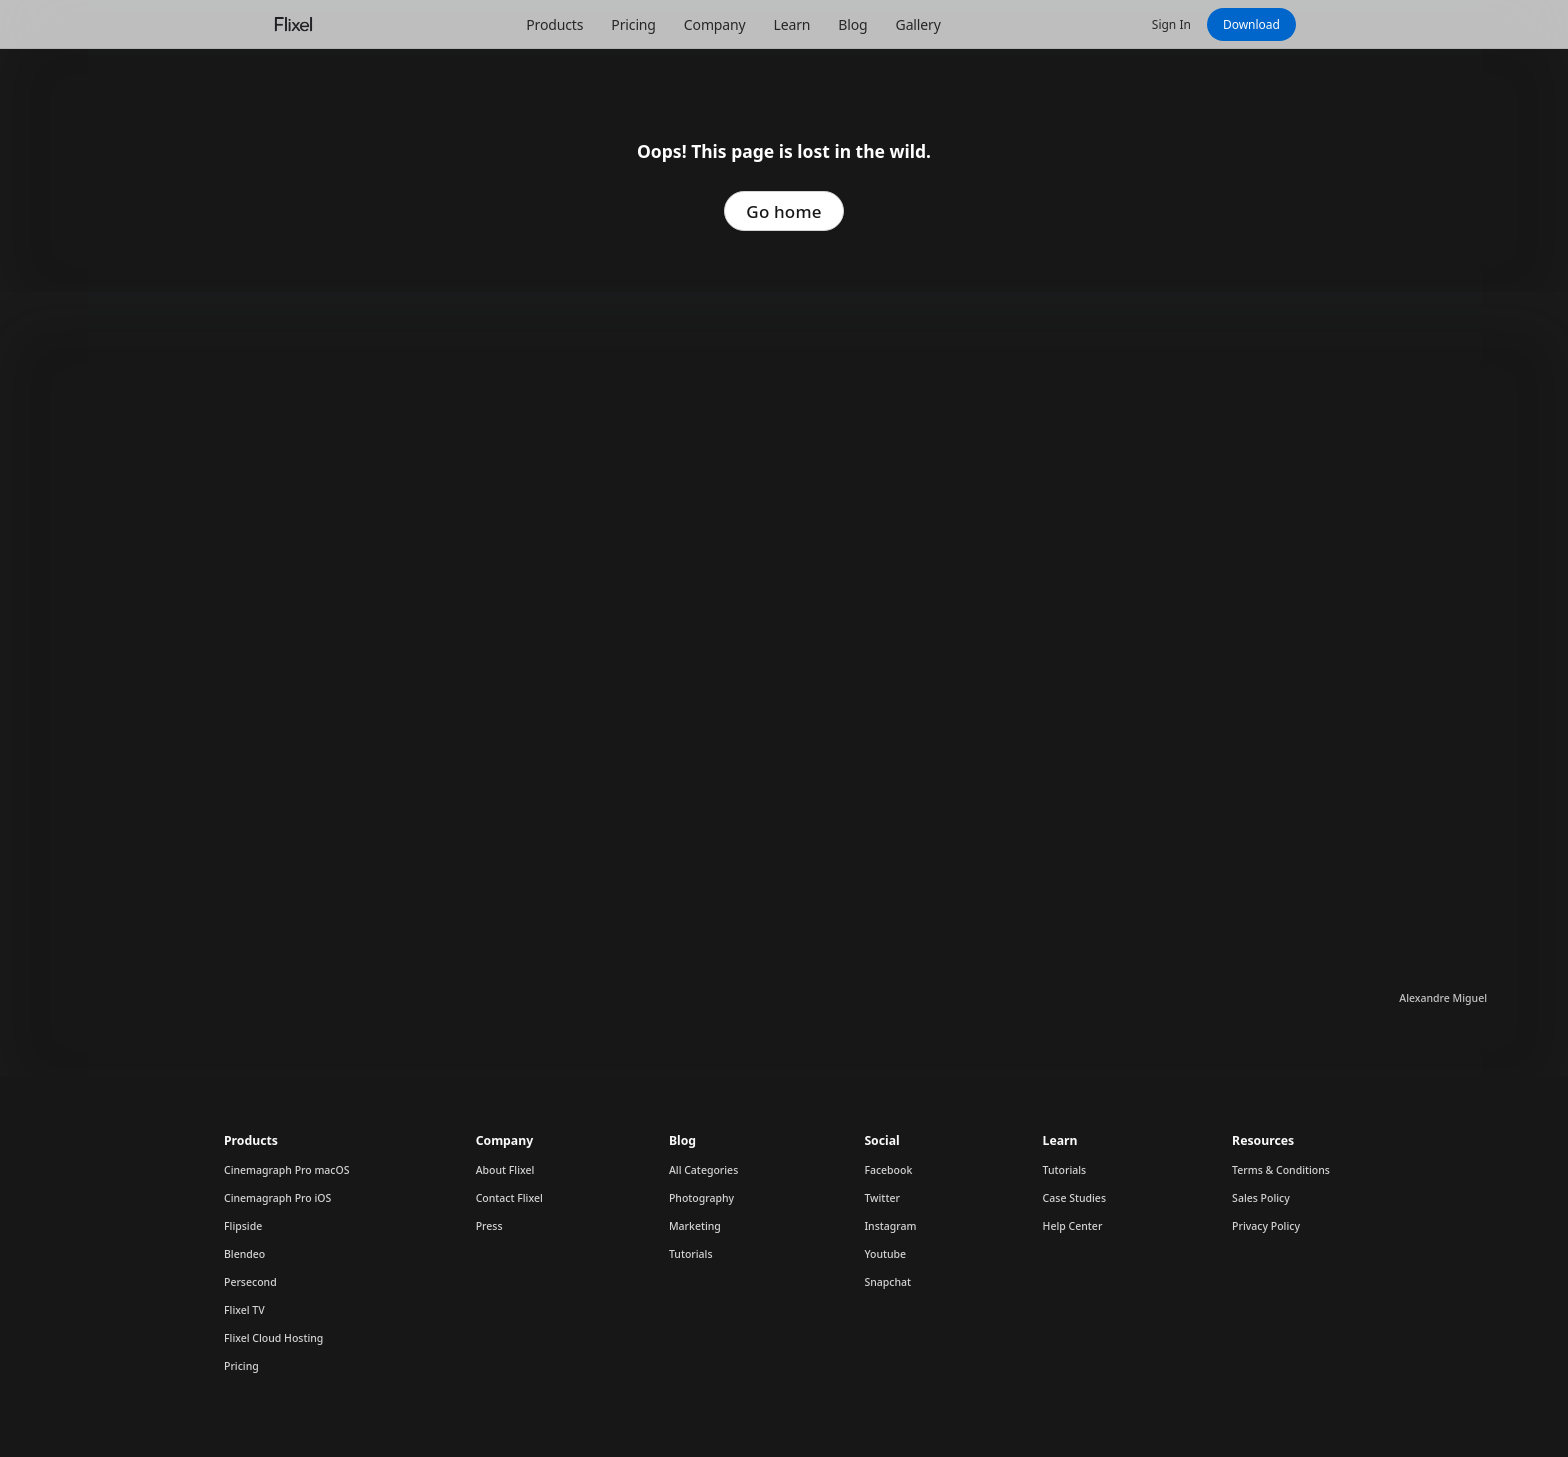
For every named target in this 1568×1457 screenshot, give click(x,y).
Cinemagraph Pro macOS (287, 1170)
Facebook (888, 1170)
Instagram (890, 1226)
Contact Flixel (509, 1198)
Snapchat (887, 1282)
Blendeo (244, 1254)
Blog (852, 24)
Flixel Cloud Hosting (273, 1338)
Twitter (882, 1198)
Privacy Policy (1266, 1226)
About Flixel (505, 1170)
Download (1251, 24)
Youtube (885, 1254)
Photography (701, 1198)
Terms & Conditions (1281, 1170)
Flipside (243, 1226)
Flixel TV (244, 1310)
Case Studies (1074, 1198)
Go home (783, 211)
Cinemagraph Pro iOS (277, 1198)
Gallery (918, 24)
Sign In (1171, 24)
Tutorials (691, 1254)
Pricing (633, 24)
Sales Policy (1261, 1198)
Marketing (695, 1226)
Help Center (1073, 1226)
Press (489, 1226)
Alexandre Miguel (1443, 998)
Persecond (250, 1282)
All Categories (703, 1170)
